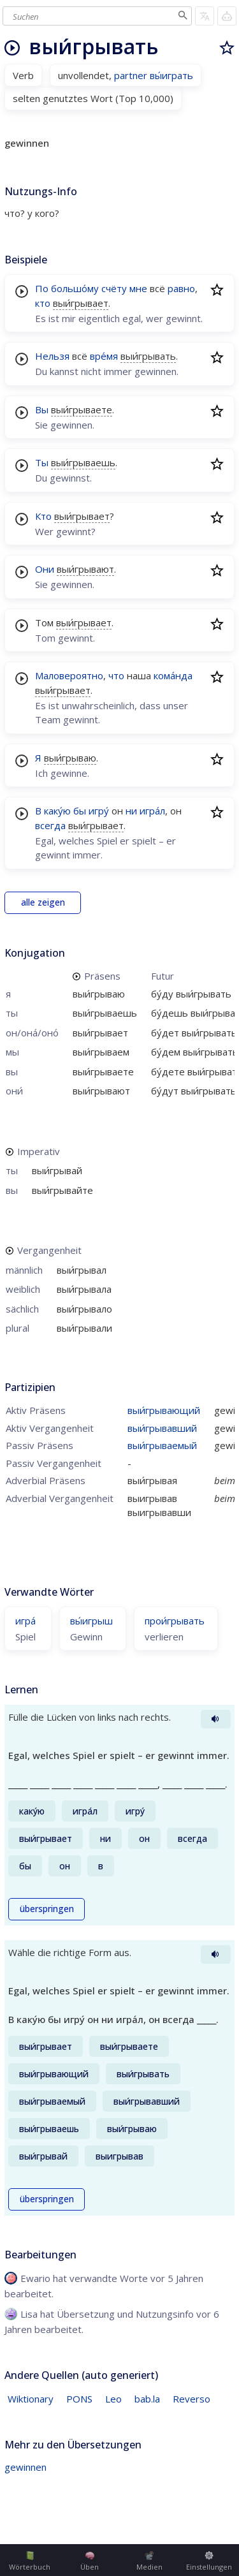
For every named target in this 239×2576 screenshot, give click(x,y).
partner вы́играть (153, 75)
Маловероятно (69, 675)
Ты (41, 462)
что (116, 675)
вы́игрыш (91, 1620)
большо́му (75, 288)
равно (181, 288)
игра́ (25, 1620)
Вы (41, 409)
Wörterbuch (29, 2561)
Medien (149, 2561)
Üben (89, 2561)
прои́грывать (175, 1620)
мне (138, 288)
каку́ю (57, 810)
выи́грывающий (163, 1410)
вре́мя (104, 356)
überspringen (47, 1909)
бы (79, 810)
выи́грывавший (162, 1428)
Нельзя (52, 356)
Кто (43, 516)
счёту (114, 288)
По (41, 288)
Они (44, 569)
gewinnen (25, 2467)
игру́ (99, 810)
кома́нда (173, 675)
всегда (50, 825)
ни (131, 810)
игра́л (152, 810)
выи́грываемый (162, 1445)
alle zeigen (43, 902)
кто (42, 303)
